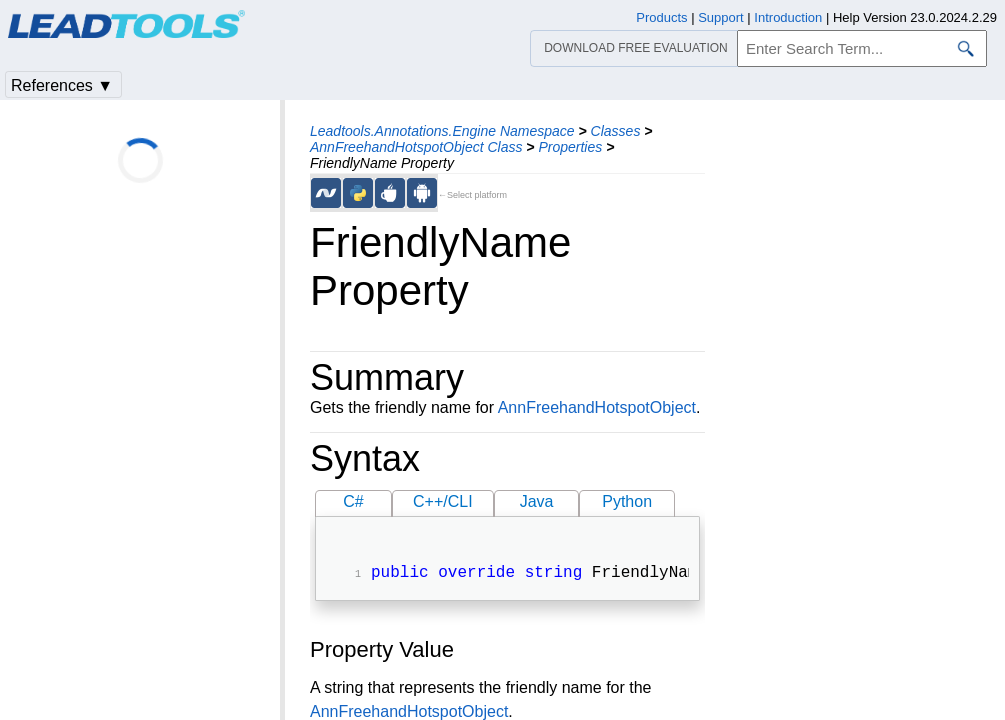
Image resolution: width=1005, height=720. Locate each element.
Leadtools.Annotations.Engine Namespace (442, 131)
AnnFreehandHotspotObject (597, 407)
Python (627, 501)
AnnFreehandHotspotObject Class (416, 147)
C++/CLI (443, 501)
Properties (570, 147)
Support (721, 17)
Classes (616, 131)
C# (353, 501)
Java (537, 501)
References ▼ (62, 85)
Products (661, 17)
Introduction (788, 17)
